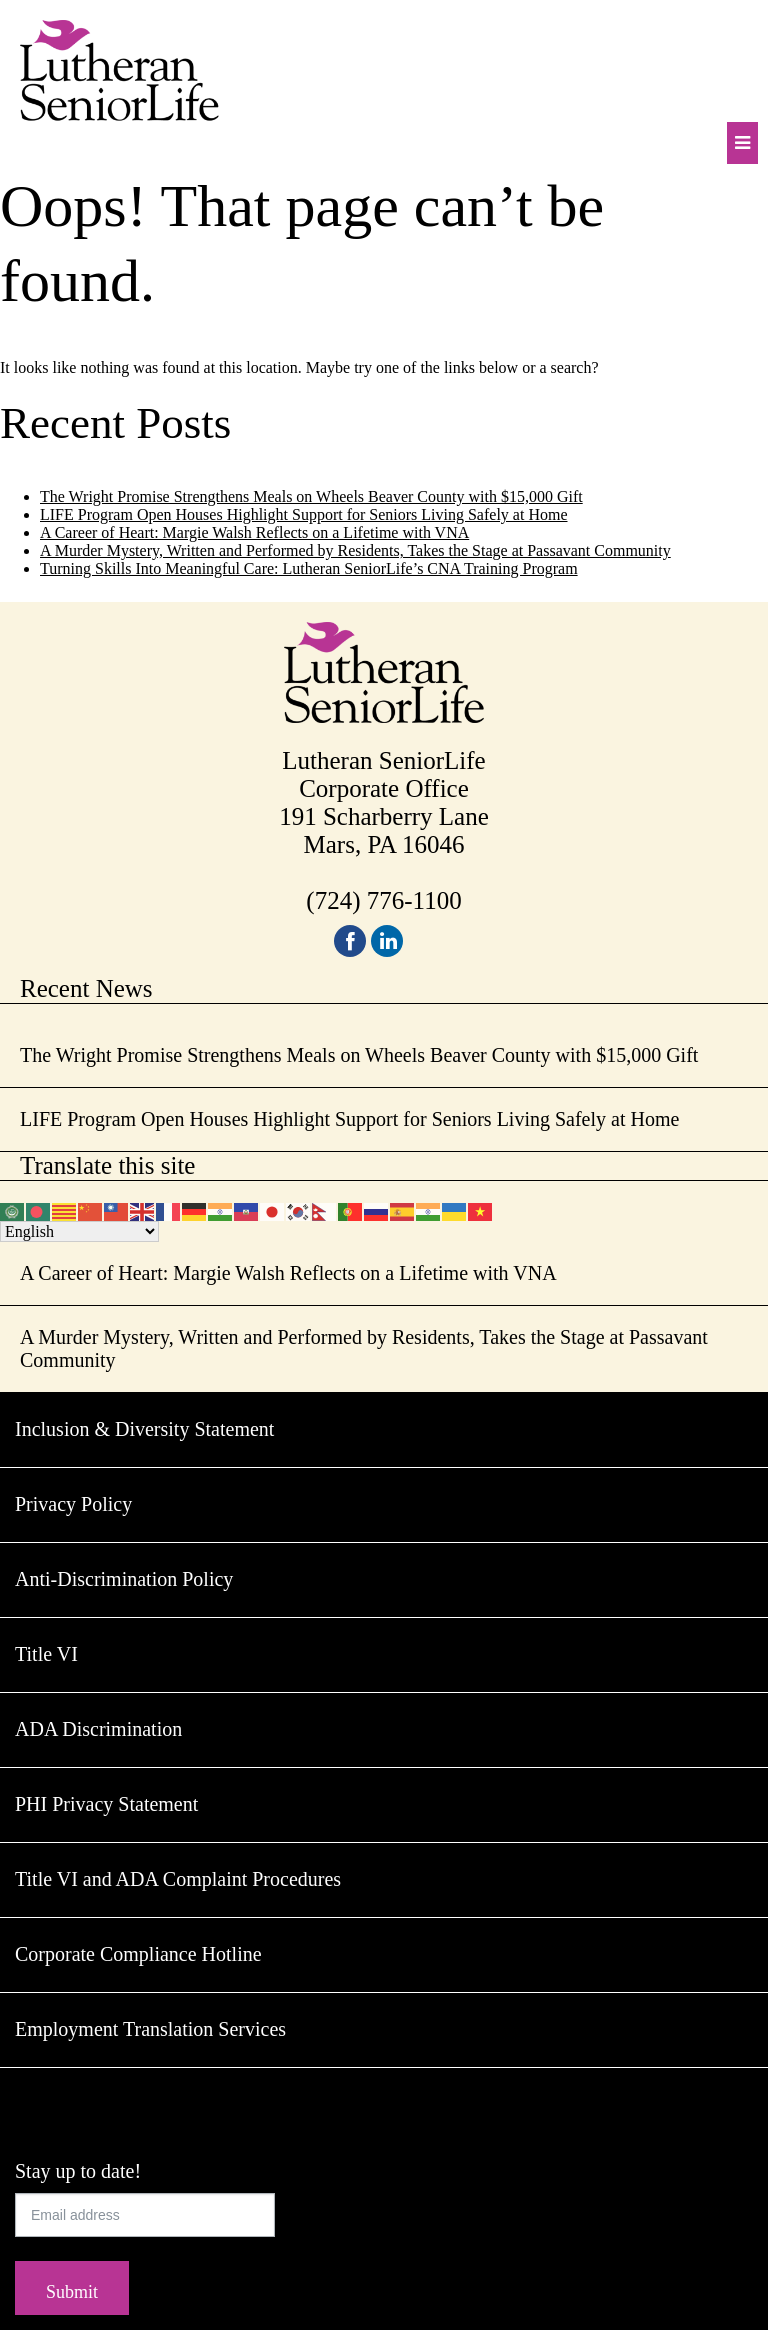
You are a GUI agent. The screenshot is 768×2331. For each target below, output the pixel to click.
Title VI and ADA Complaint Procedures (178, 1879)
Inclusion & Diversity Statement (144, 1429)
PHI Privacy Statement (106, 1804)
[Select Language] (79, 1231)
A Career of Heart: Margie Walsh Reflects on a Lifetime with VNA (254, 532)
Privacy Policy (73, 1504)
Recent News (86, 988)
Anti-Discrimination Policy (124, 1579)
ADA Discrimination (98, 1729)
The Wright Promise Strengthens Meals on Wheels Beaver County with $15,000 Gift (311, 496)
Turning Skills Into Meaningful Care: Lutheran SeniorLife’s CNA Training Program (309, 568)
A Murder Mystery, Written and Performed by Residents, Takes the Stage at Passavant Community (355, 550)
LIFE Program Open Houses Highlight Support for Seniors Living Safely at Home (304, 514)
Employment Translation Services (150, 2029)
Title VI (46, 1654)
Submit (72, 2292)
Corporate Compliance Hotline (138, 1954)
